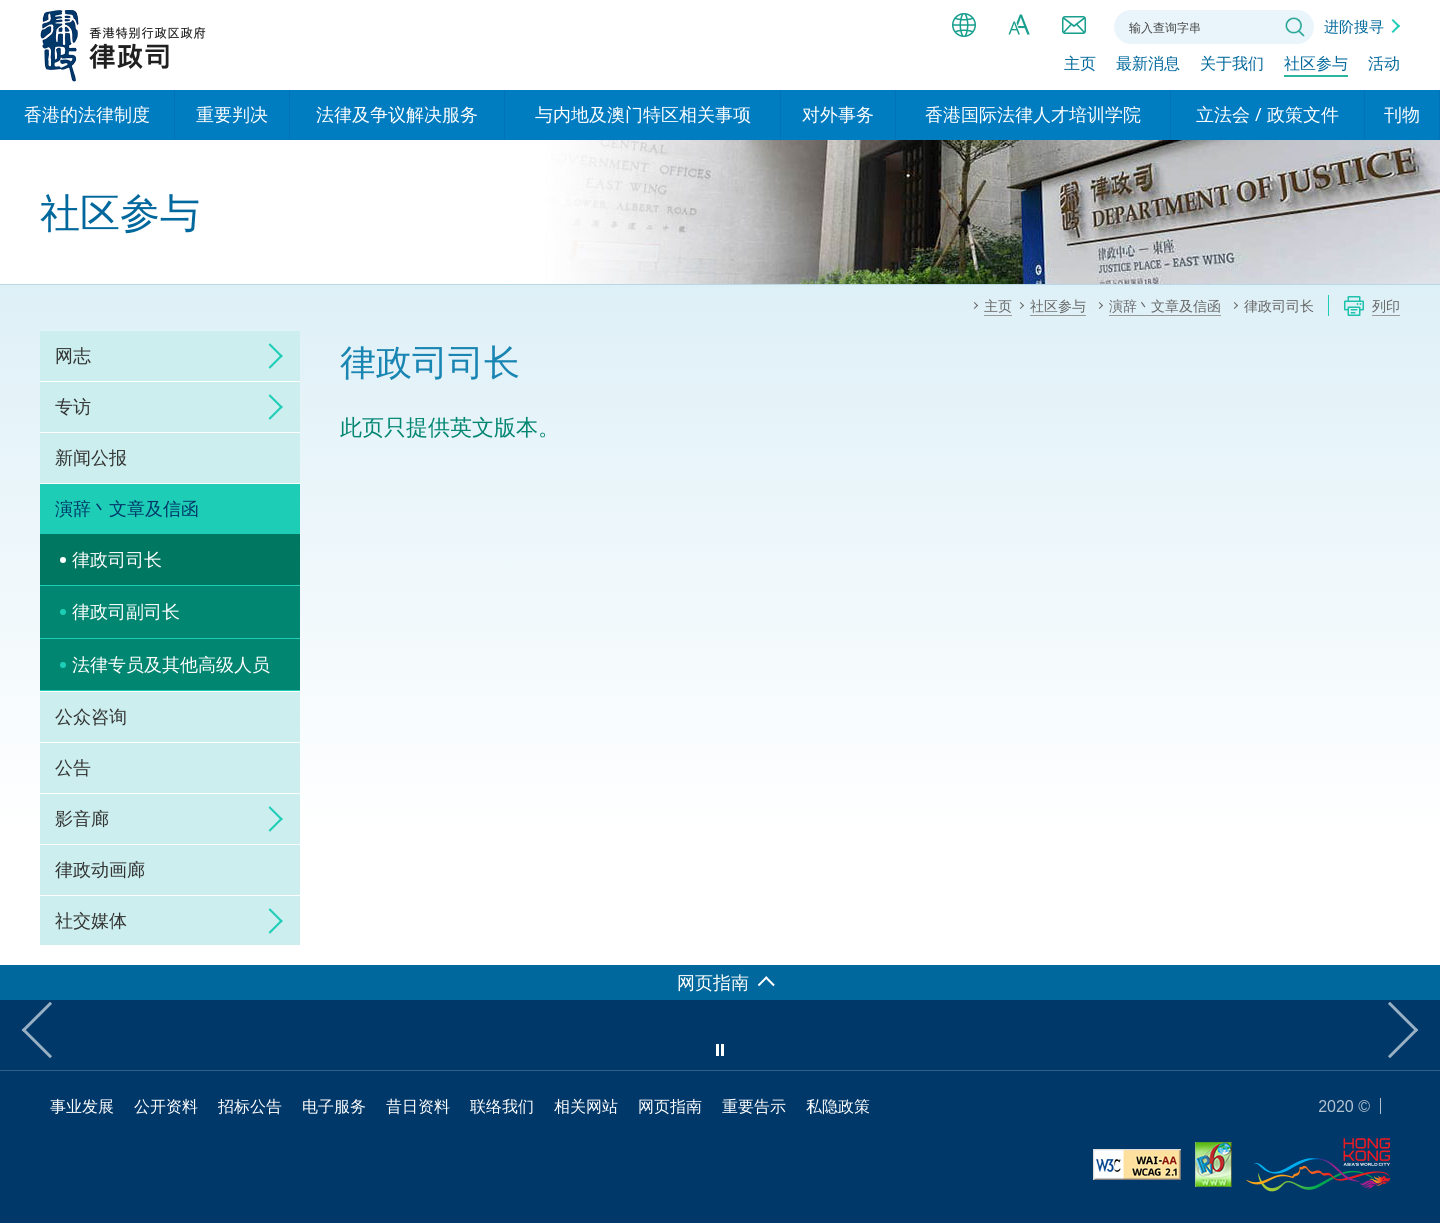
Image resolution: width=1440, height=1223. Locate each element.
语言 (964, 25)
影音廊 (82, 818)
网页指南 (670, 1106)
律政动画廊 (100, 869)
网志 (73, 355)
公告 (73, 767)
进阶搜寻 (1354, 26)
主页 (1080, 67)
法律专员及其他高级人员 (171, 664)
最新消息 (1148, 67)
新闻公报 (91, 457)
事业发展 (82, 1106)
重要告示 (754, 1106)
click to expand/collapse (270, 356)
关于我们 (1232, 67)
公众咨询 (91, 716)
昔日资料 (418, 1106)
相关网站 (586, 1106)
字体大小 (1019, 25)
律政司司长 (117, 559)
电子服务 (334, 1106)
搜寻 (1295, 27)
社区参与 (1316, 67)
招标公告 (250, 1106)
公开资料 (166, 1106)
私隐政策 (838, 1106)
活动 (1384, 67)
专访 (73, 406)
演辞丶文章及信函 (127, 508)
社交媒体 (91, 920)
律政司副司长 (126, 611)
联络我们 (1074, 25)
